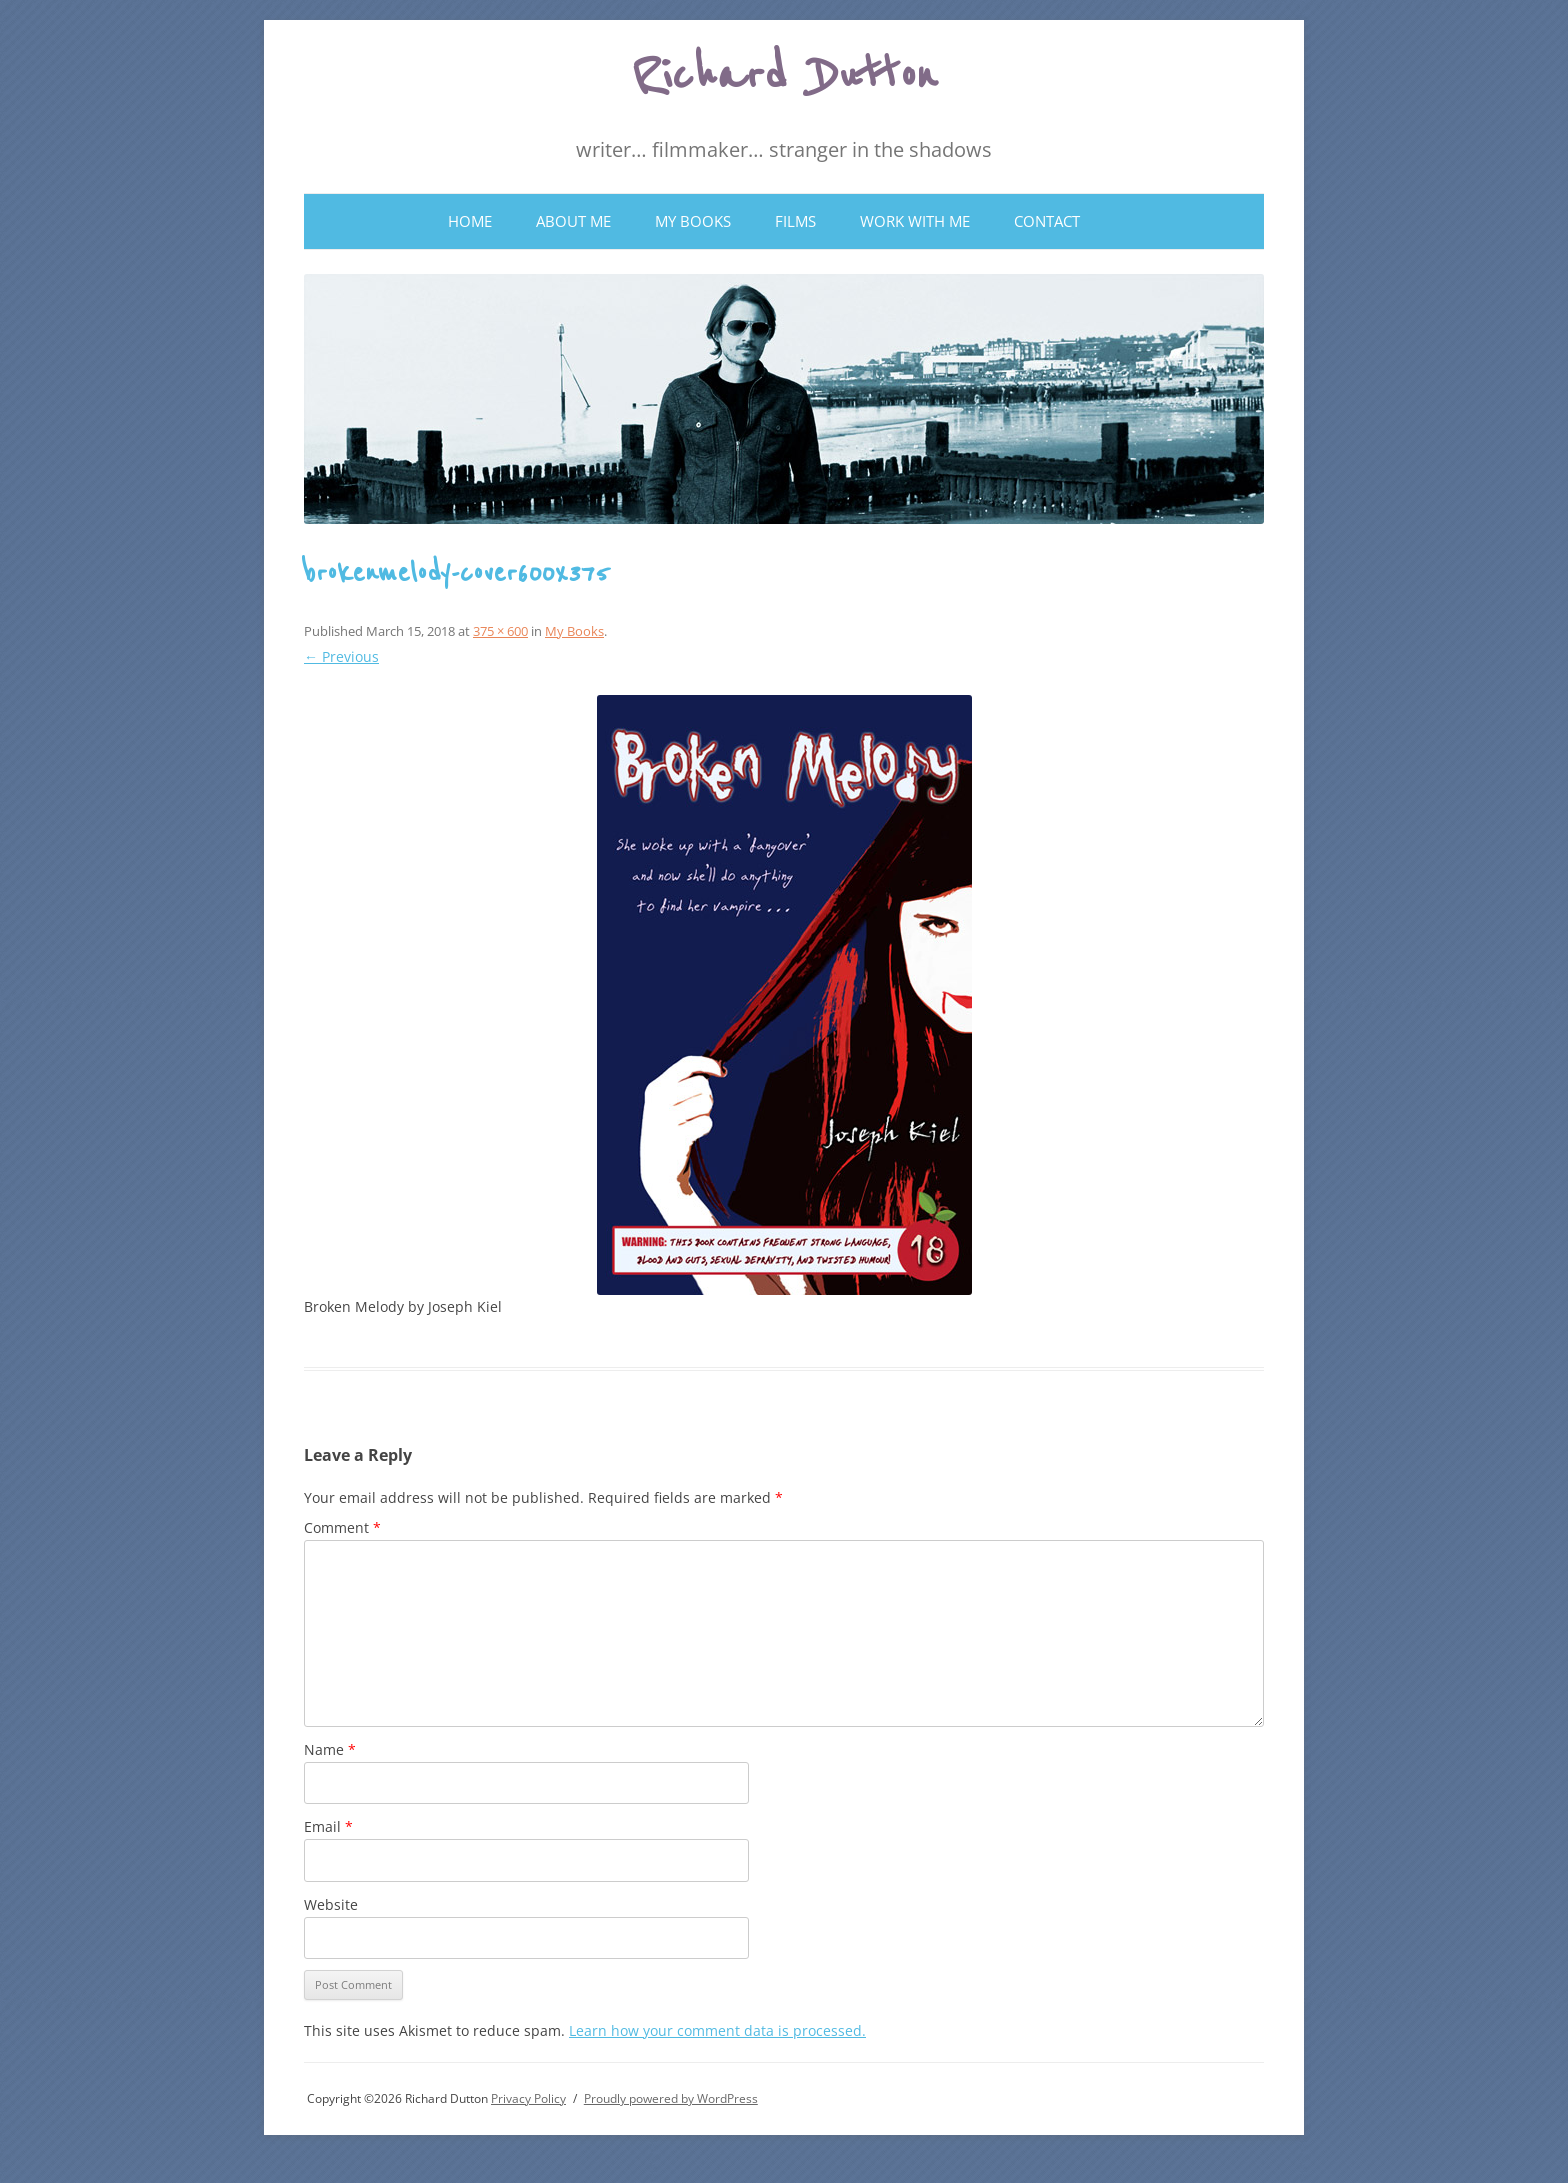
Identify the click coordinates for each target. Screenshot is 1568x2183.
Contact (1047, 221)
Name (330, 1749)
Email (328, 1826)
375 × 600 (500, 631)
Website (331, 1904)
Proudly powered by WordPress (671, 2098)
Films (795, 221)
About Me (573, 221)
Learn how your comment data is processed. (717, 2030)
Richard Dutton (784, 76)
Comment (342, 1527)
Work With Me (915, 221)
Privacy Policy (528, 2098)
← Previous (341, 656)
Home (470, 221)
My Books (693, 221)
